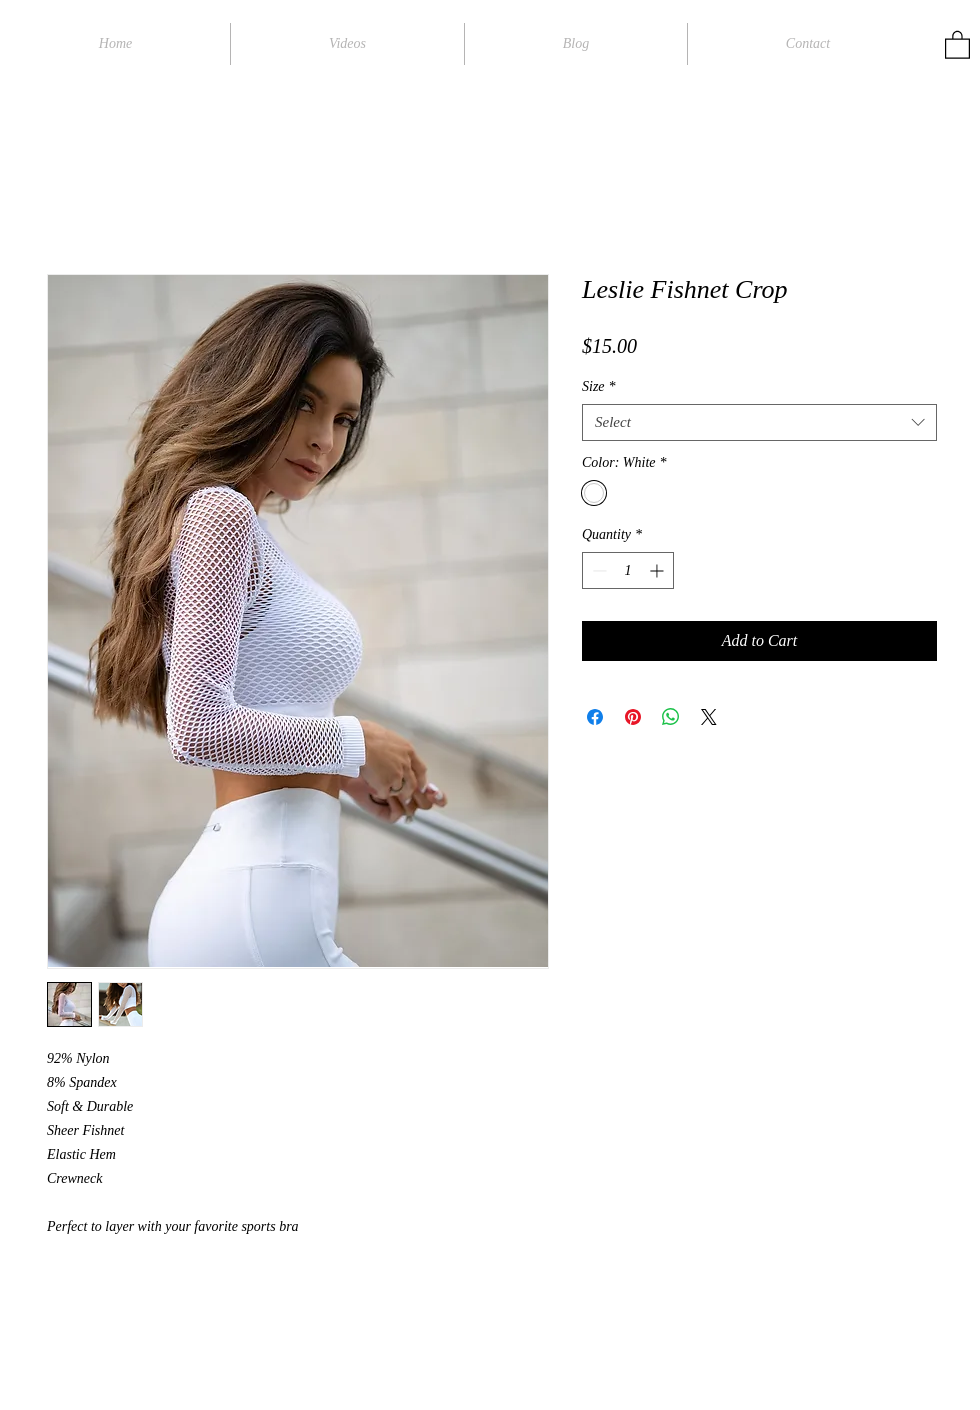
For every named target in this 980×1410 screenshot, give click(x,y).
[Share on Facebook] (595, 717)
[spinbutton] (628, 570)
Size (599, 386)
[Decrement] (597, 570)
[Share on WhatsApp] (671, 717)
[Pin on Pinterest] (633, 717)
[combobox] (759, 423)
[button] (957, 44)
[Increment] (658, 570)
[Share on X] (709, 717)
